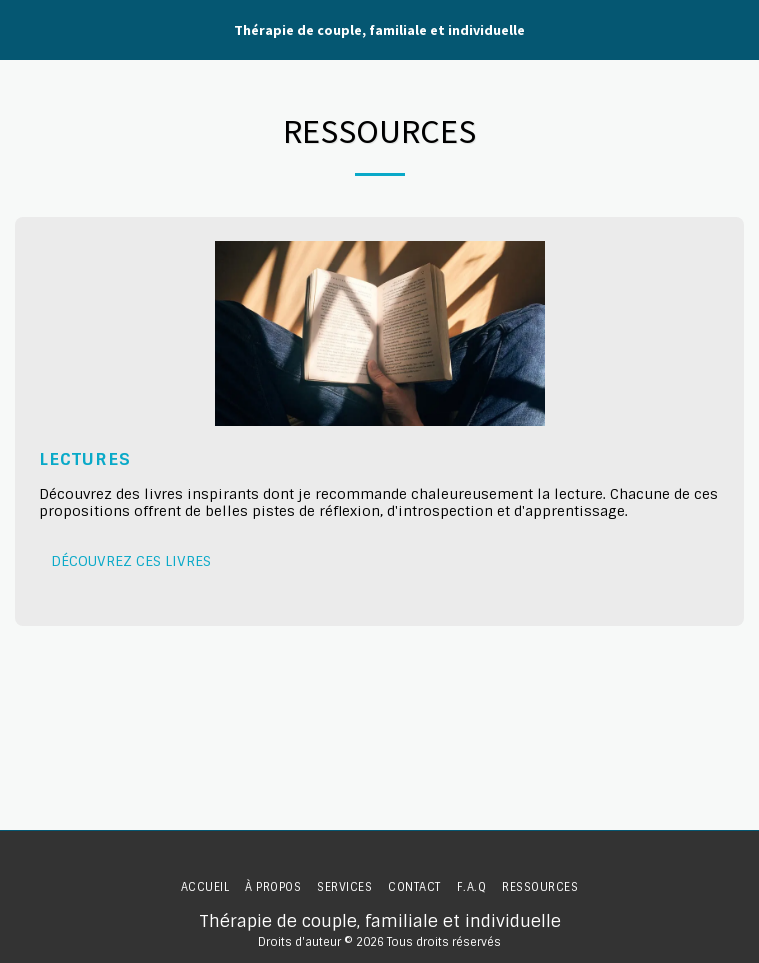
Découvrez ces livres (131, 561)
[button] (22, 29)
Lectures (85, 459)
